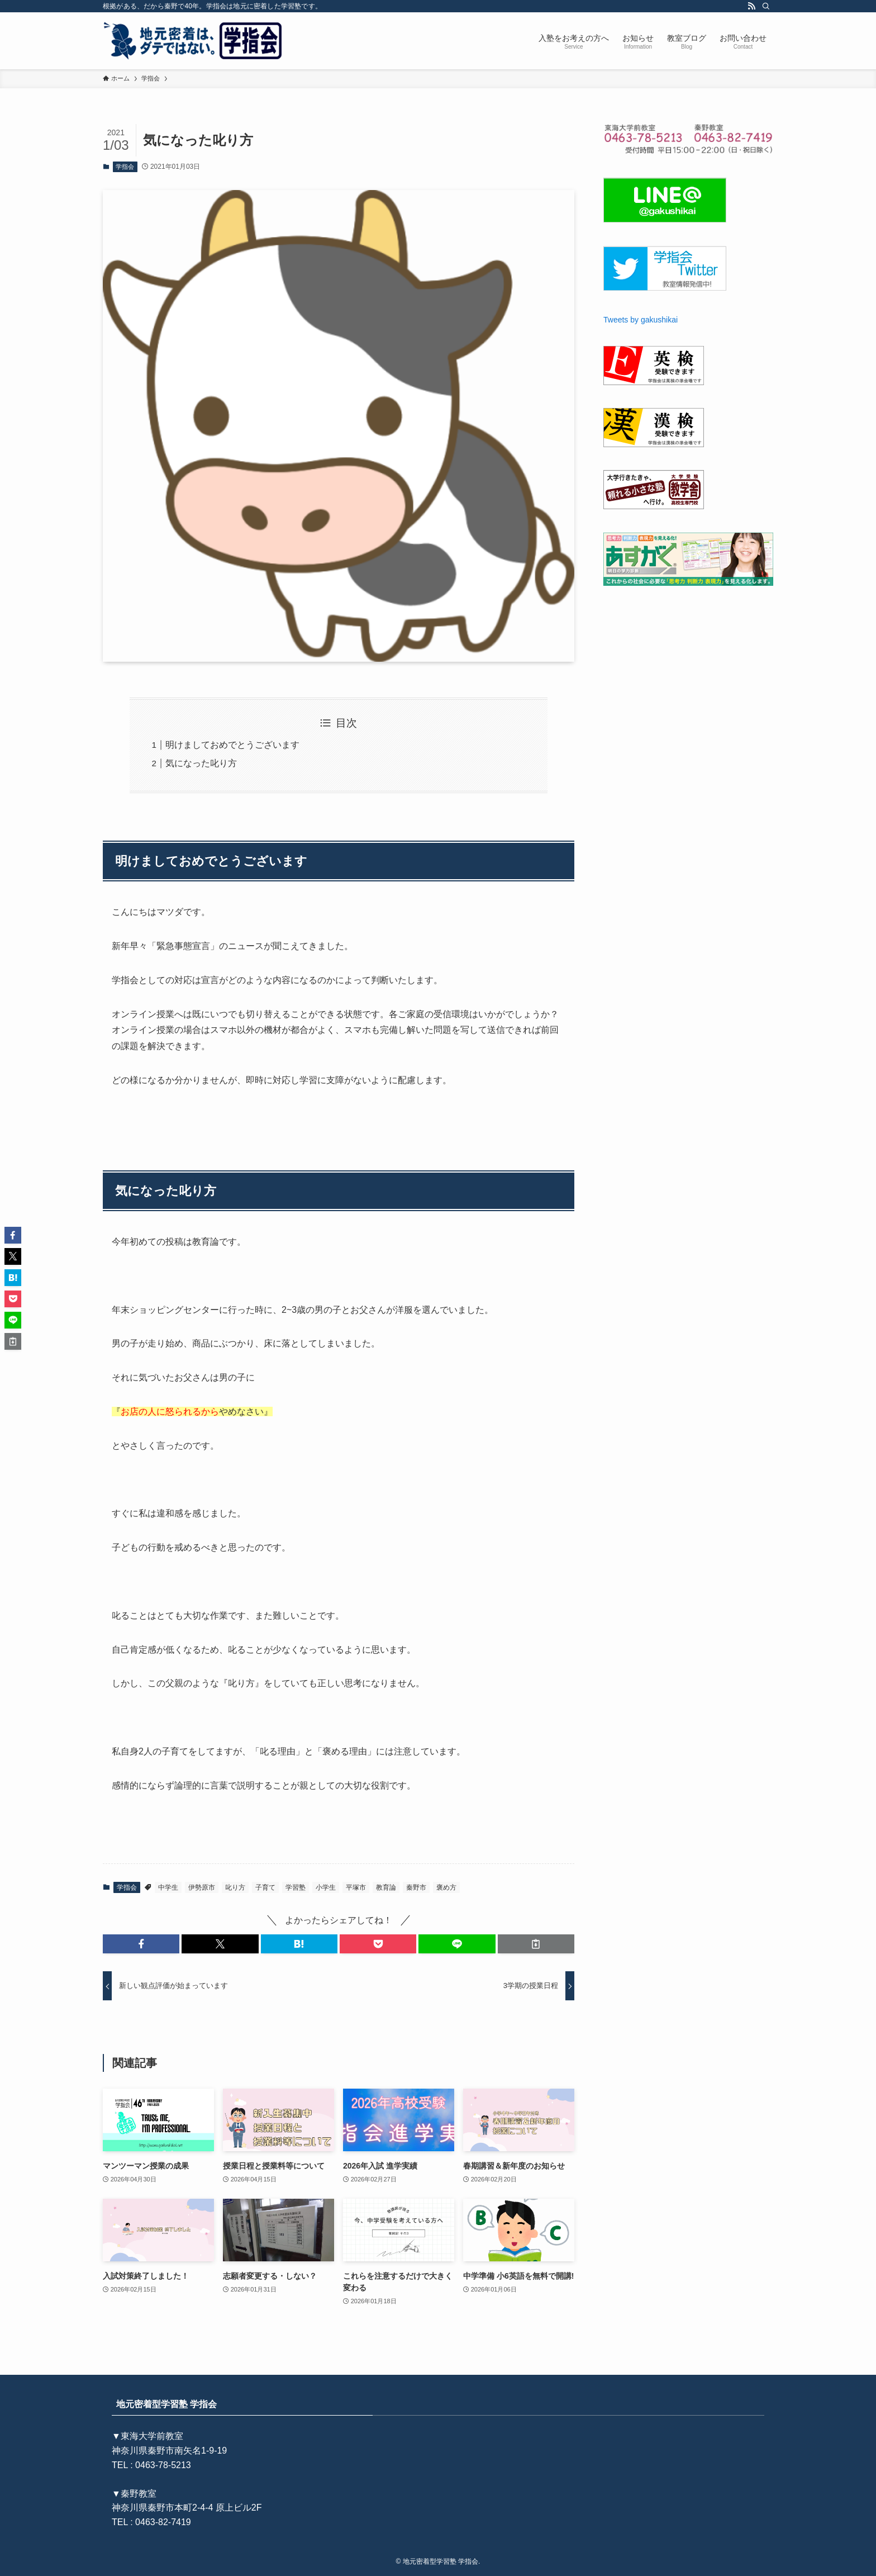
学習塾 (295, 1887)
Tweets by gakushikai (640, 319)
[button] (141, 1943)
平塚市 (356, 1887)
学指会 (125, 166)
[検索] (766, 6)
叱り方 (235, 1887)
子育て (265, 1887)
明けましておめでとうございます (232, 744)
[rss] (751, 6)
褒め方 (446, 1887)
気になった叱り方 (201, 763)
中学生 (168, 1887)
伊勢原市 (201, 1887)
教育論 (386, 1887)
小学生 (326, 1887)
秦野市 (416, 1887)
